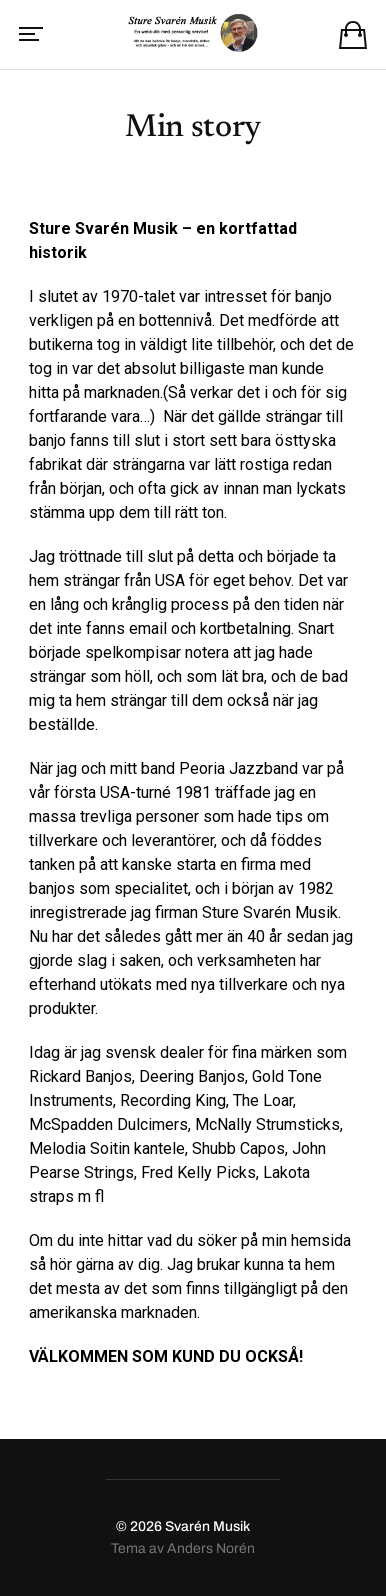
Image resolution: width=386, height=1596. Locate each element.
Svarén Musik (207, 1526)
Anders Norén (211, 1548)
